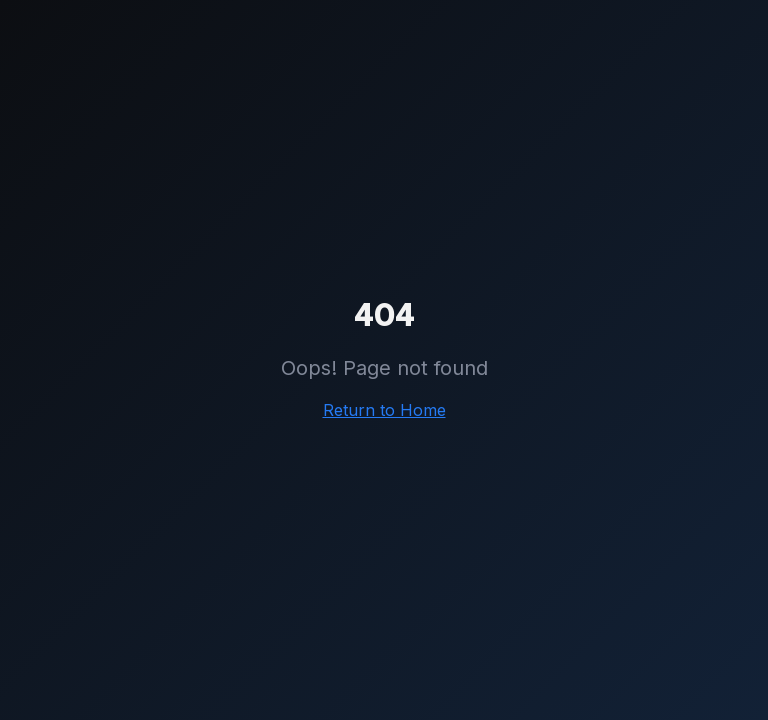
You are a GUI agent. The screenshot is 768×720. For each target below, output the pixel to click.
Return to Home (384, 410)
